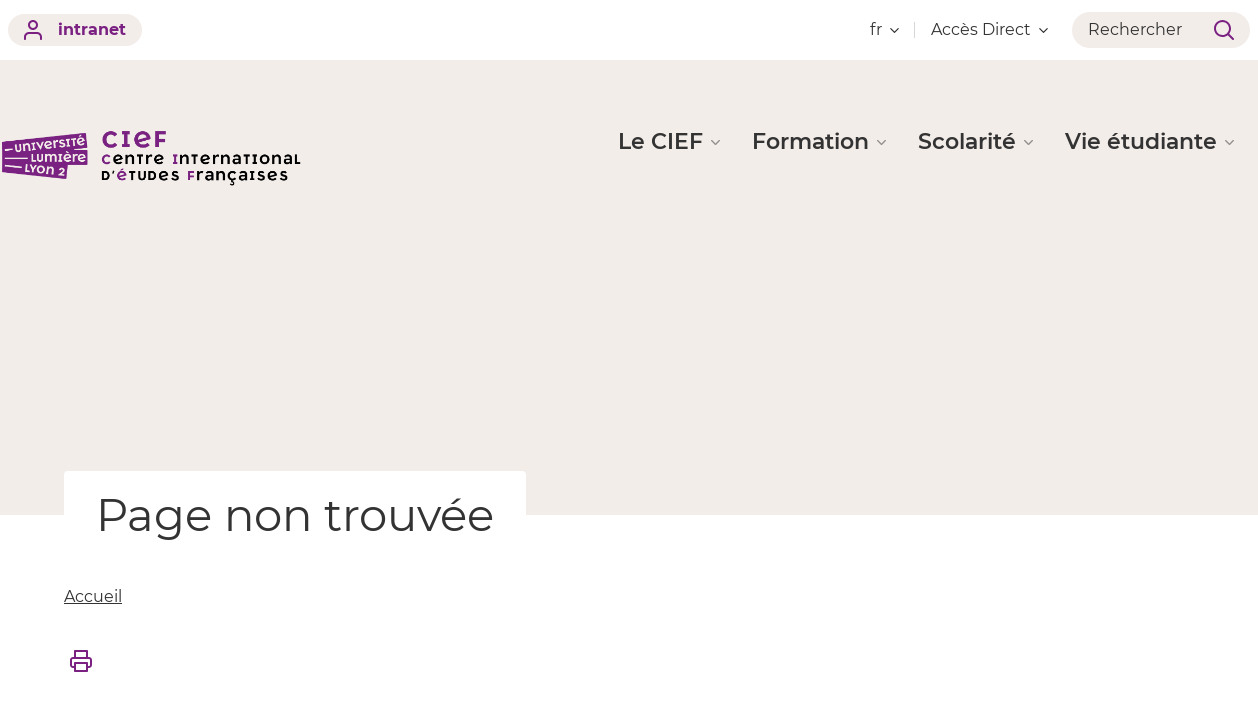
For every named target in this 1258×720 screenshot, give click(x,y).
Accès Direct (989, 29)
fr (884, 29)
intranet (75, 30)
